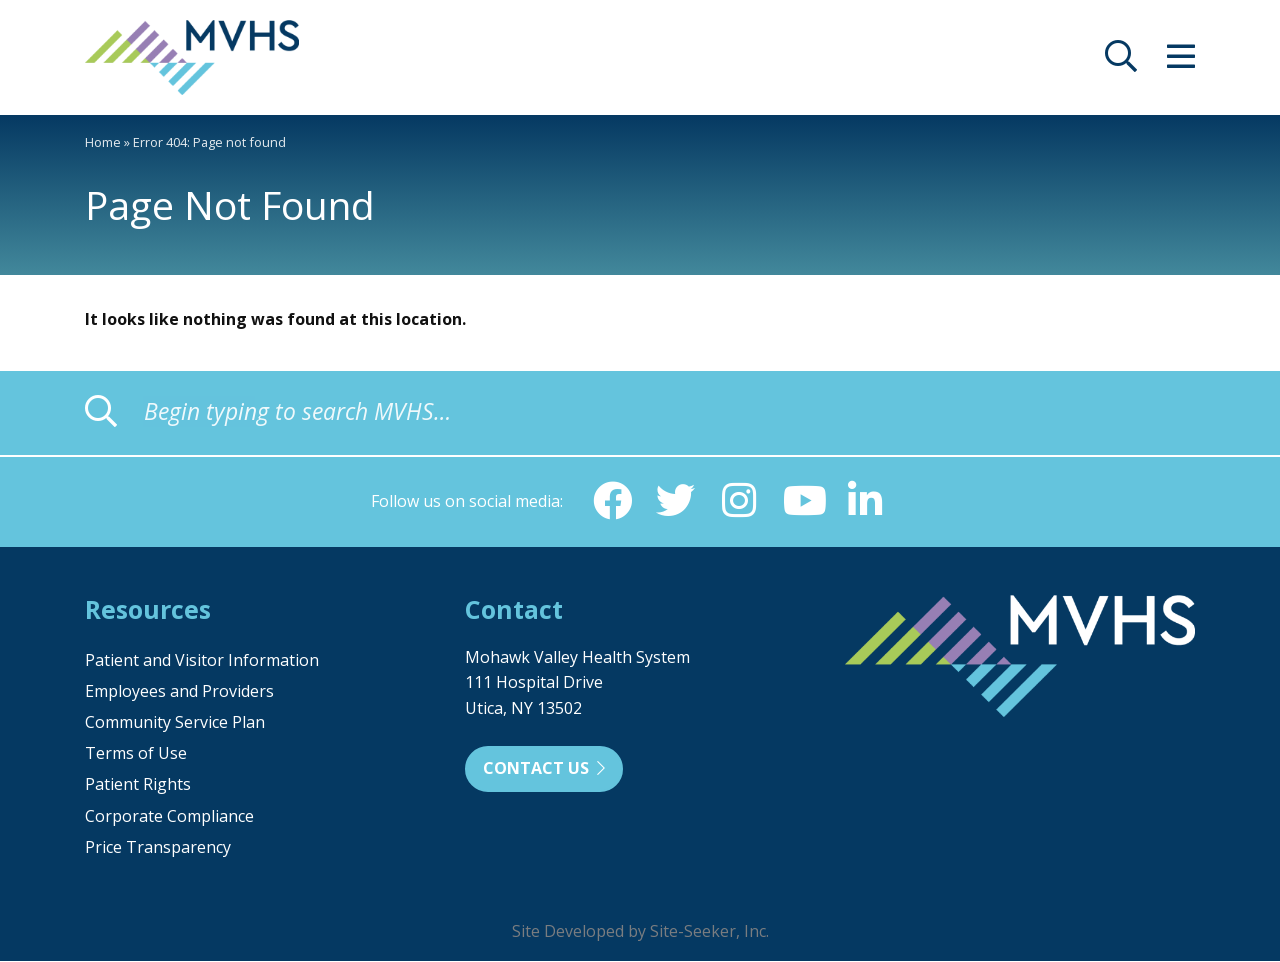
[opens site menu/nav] (1181, 62)
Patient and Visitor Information (202, 661)
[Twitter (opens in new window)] (675, 501)
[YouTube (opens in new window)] (803, 501)
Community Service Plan (175, 723)
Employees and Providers (179, 692)
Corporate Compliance (169, 817)
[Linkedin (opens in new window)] (867, 501)
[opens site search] (1121, 62)
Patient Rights (138, 785)
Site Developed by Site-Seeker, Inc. (640, 932)
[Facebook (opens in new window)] (611, 501)
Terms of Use (136, 754)
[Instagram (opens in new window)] (739, 501)
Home (103, 142)
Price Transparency (158, 848)
